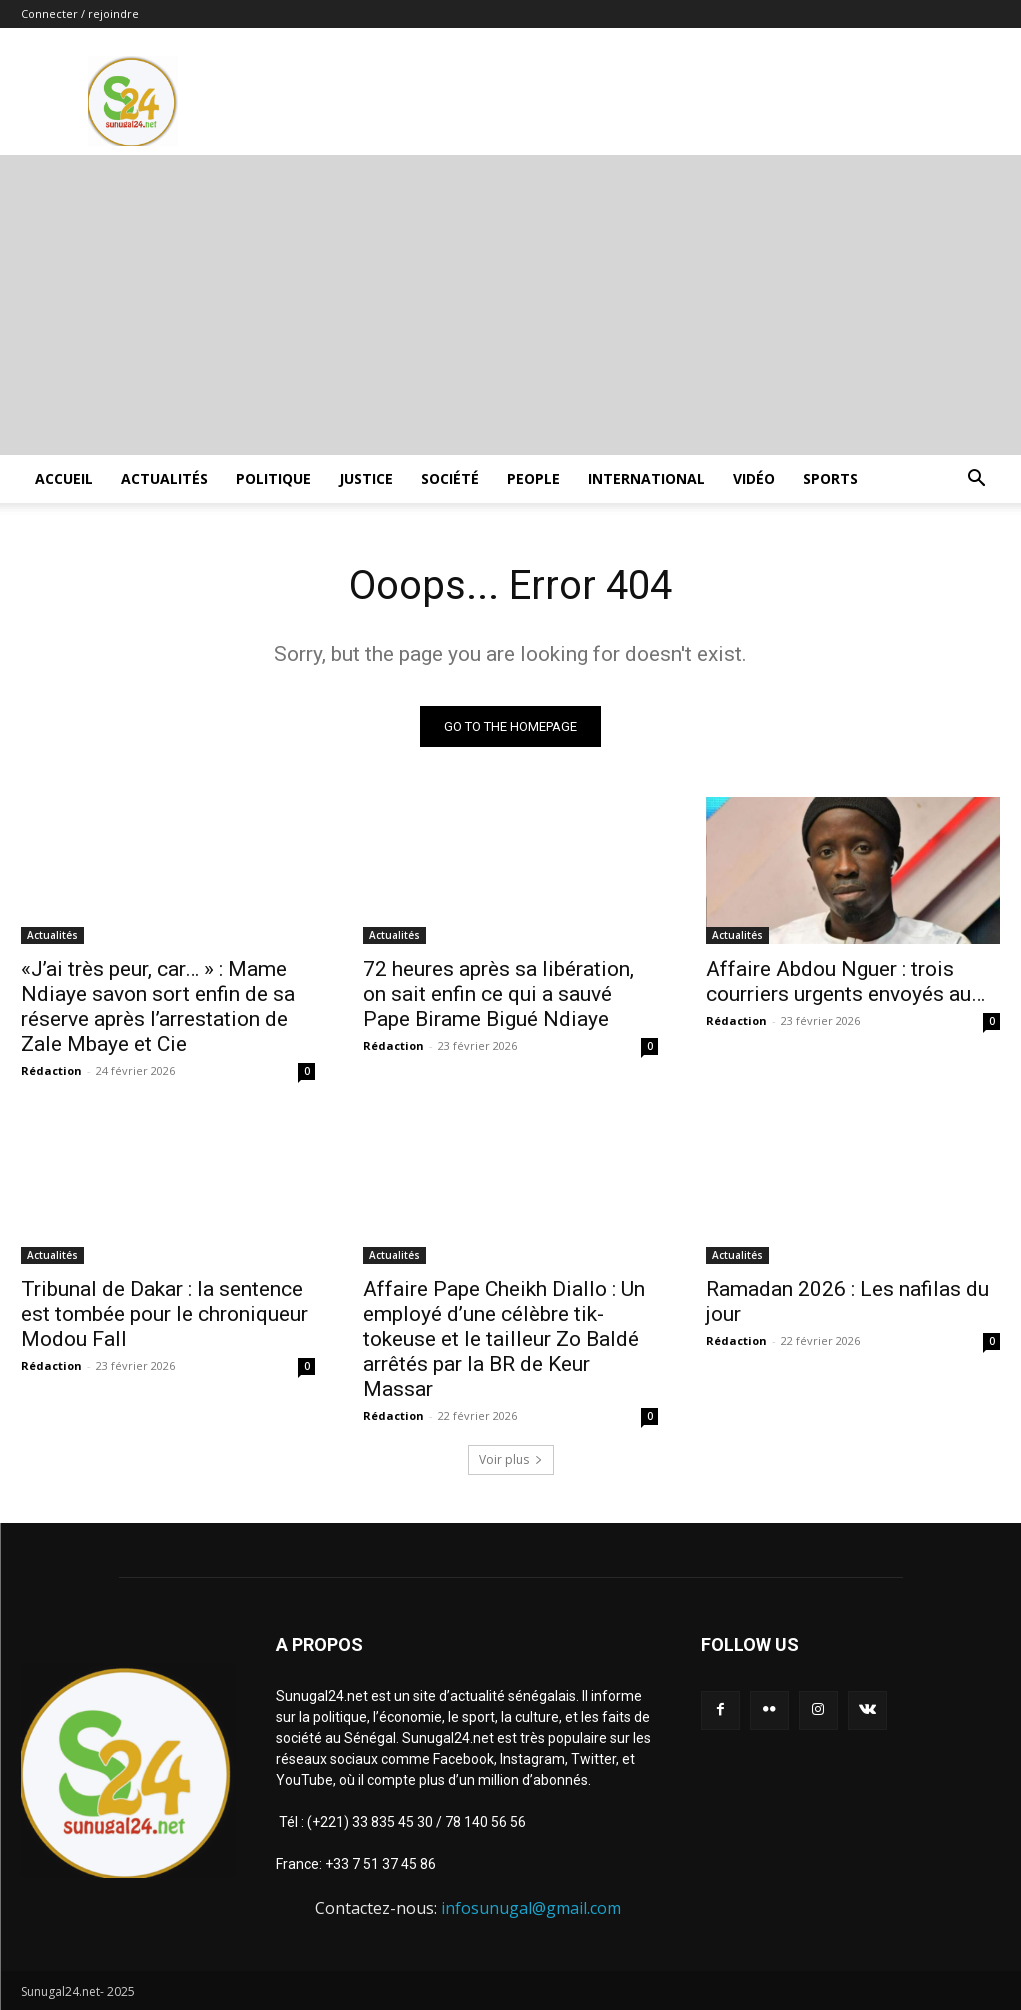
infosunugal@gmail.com (531, 1908)
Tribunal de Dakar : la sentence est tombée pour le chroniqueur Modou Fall (164, 1314)
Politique (273, 478)
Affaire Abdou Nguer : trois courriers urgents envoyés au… (845, 981)
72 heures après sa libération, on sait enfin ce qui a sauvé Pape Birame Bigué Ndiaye (498, 994)
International (646, 478)
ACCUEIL (64, 478)
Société (450, 478)
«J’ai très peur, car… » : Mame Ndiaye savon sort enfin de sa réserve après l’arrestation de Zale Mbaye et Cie (158, 1006)
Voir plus (511, 1459)
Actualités (164, 478)
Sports (830, 478)
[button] (977, 480)
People (533, 478)
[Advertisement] (510, 305)
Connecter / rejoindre (80, 13)
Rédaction (51, 1070)
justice (366, 478)
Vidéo (754, 478)
